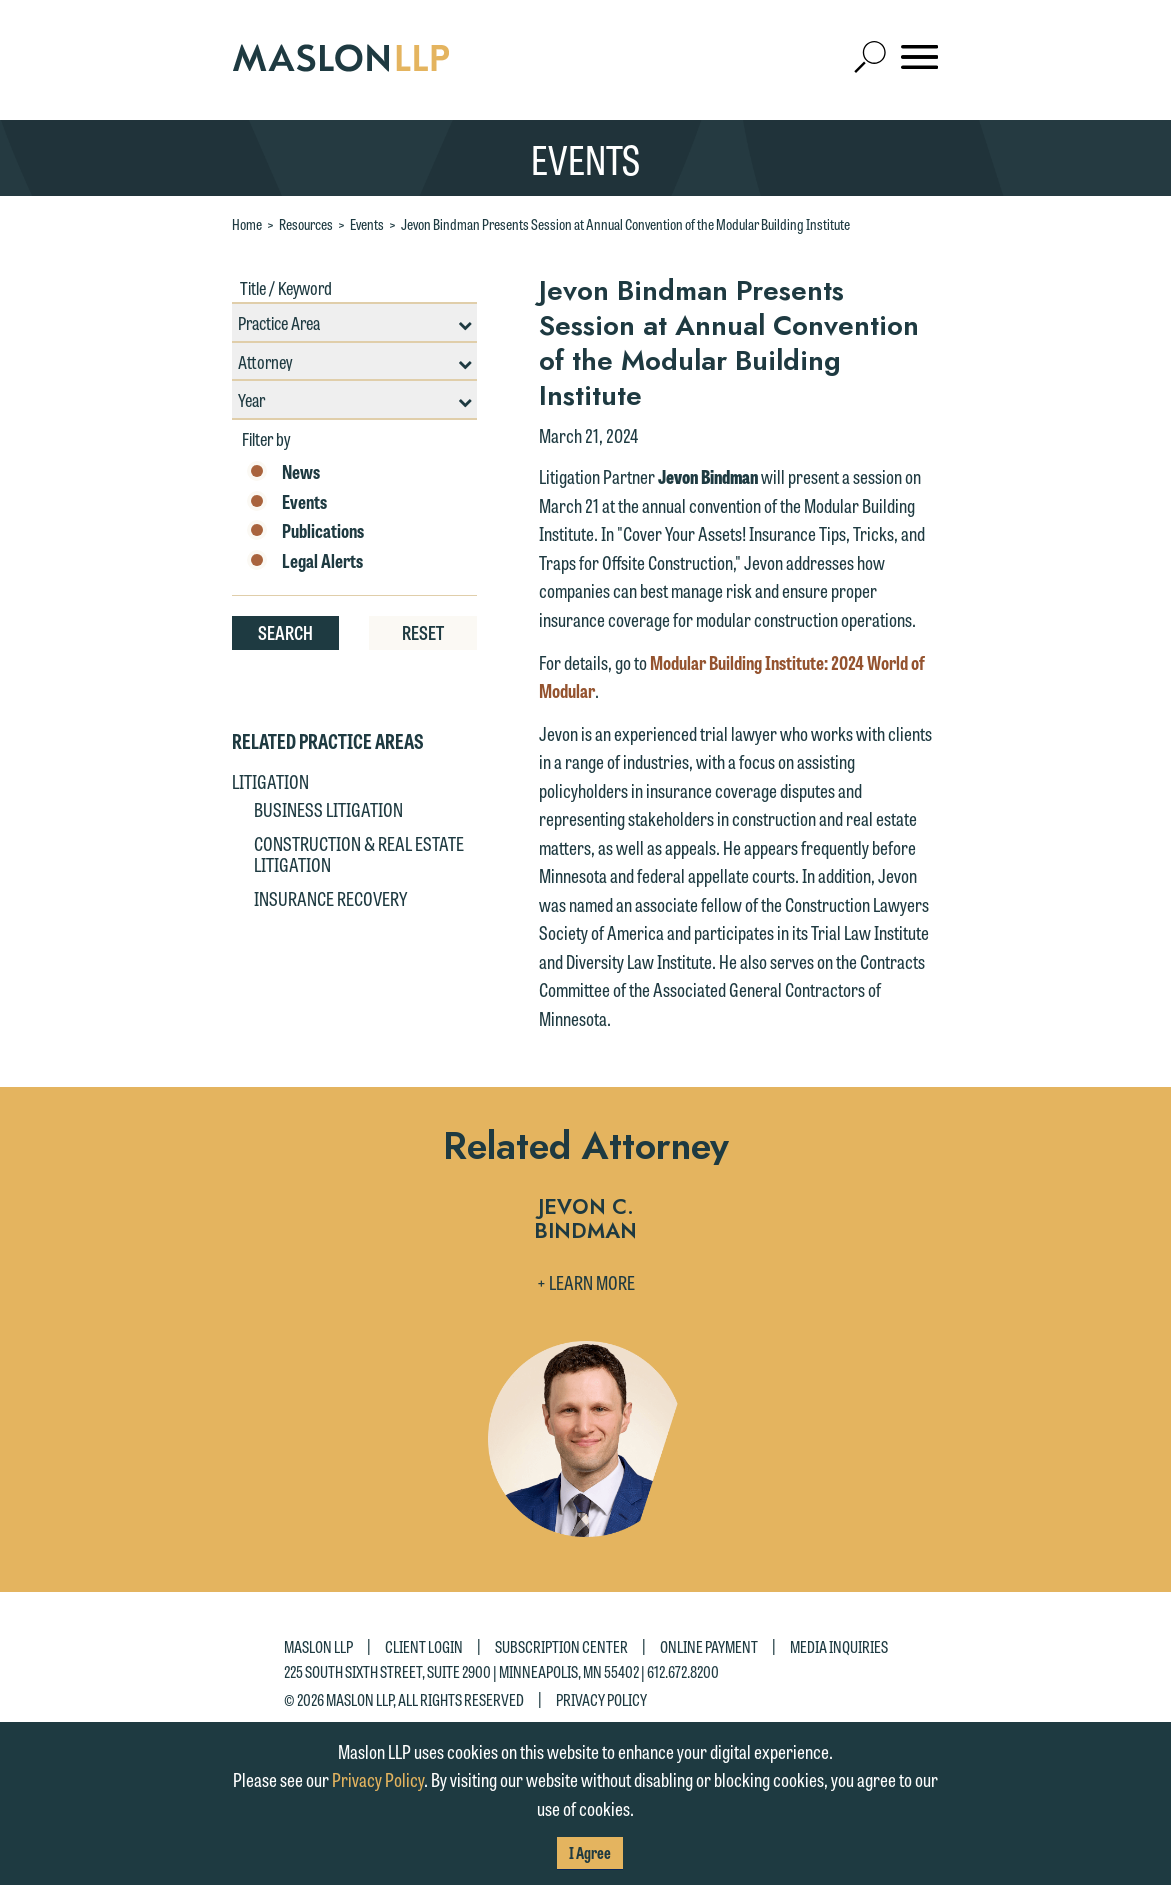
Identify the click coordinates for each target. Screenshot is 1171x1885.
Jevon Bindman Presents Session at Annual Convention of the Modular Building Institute (625, 224)
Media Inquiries (839, 1646)
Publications (305, 531)
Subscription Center (561, 1646)
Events (367, 224)
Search (285, 632)
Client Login (424, 1646)
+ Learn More (586, 1282)
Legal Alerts (305, 561)
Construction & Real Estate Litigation (359, 854)
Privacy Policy (601, 1698)
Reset (423, 632)
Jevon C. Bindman (585, 1220)
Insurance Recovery (330, 898)
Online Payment (709, 1646)
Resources (306, 224)
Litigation (270, 781)
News (283, 472)
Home (247, 224)
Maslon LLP (318, 1646)
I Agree (590, 1852)
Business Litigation (328, 809)
